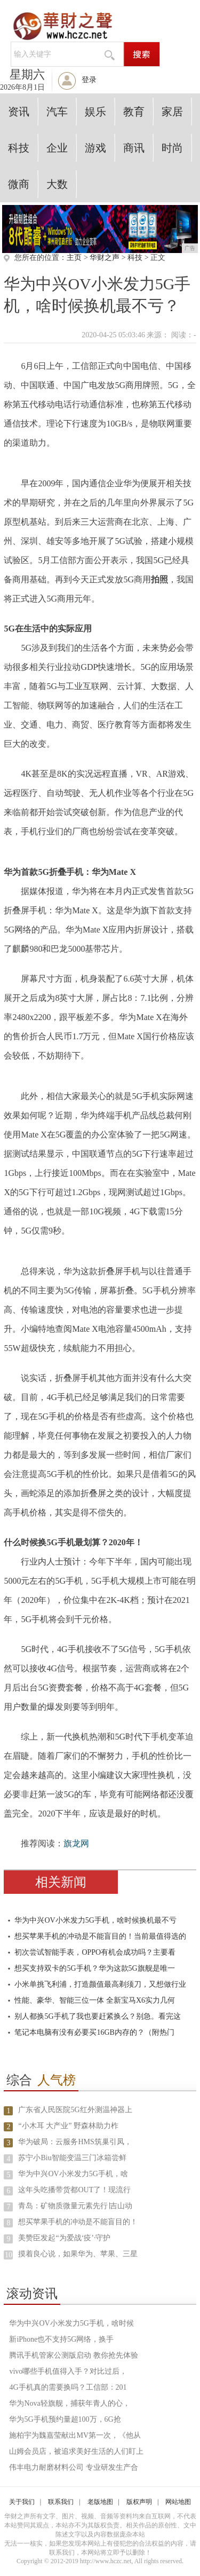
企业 (57, 148)
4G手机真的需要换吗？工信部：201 (67, 2387)
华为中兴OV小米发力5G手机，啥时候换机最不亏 (95, 1920)
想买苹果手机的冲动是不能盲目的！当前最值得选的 (100, 1936)
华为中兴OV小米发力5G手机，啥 (72, 2174)
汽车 (57, 111)
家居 (172, 111)
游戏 (95, 148)
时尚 (172, 148)
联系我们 (61, 2502)
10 (8, 2255)
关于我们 (22, 2502)
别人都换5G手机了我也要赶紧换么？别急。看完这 (97, 2016)
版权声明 (139, 2502)
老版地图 (100, 2502)
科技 (18, 148)
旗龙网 (76, 1843)
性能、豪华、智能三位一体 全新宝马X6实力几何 (94, 2000)
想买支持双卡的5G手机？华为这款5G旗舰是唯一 (94, 1968)
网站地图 (178, 2502)
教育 (134, 111)
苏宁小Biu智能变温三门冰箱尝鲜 (72, 2158)
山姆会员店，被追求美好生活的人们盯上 (76, 2451)
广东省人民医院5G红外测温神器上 (75, 2110)
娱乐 (95, 111)
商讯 (134, 148)
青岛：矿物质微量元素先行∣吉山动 (75, 2206)
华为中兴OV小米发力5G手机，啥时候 (71, 2323)
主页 (74, 258)
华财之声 (104, 258)
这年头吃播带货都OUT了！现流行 (74, 2190)
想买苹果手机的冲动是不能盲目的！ (78, 2222)
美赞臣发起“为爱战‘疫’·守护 (64, 2238)
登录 (89, 80)
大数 (57, 184)
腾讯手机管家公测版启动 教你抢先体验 (73, 2355)
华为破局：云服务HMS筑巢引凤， (74, 2142)
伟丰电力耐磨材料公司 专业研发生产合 (73, 2467)
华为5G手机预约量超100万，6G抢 (65, 2419)
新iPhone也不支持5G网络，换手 (61, 2339)
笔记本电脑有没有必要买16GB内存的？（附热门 (94, 2032)
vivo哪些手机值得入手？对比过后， (68, 2371)
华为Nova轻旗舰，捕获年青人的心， (69, 2403)
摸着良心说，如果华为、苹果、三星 (78, 2254)
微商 (18, 184)
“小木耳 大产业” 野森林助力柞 (68, 2126)
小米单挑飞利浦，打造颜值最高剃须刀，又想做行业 (100, 1984)
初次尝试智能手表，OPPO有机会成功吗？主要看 (94, 1952)
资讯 (18, 111)
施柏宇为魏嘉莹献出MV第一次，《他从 (75, 2435)
